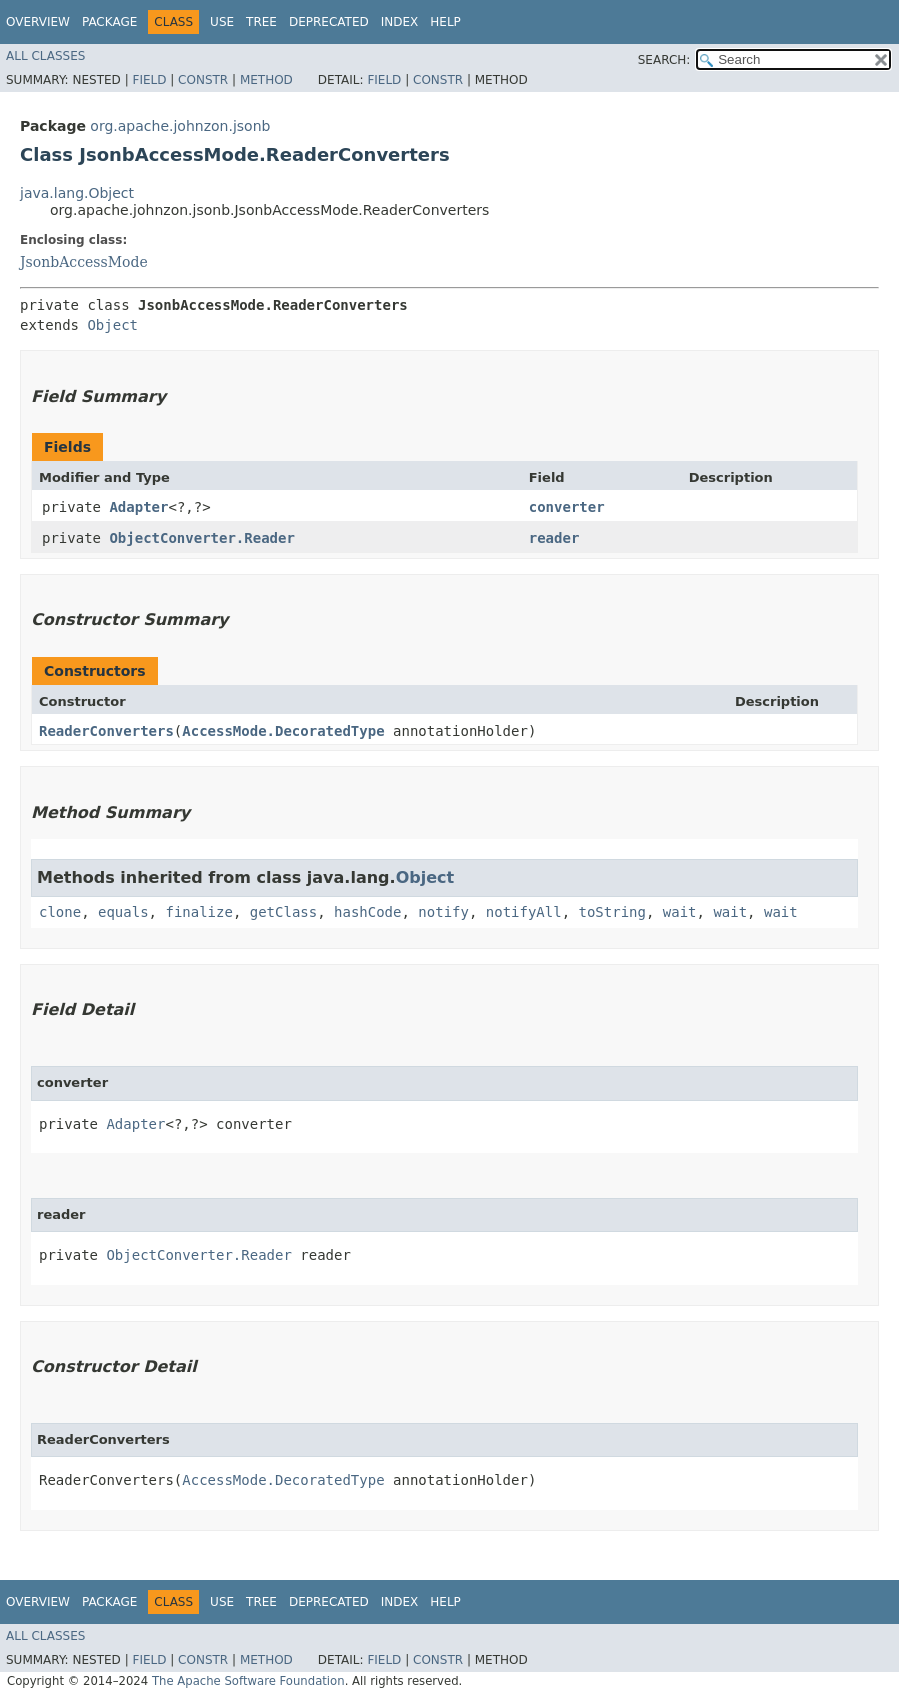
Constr (203, 80)
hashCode (367, 912)
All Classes (45, 56)
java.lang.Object (77, 193)
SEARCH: (664, 60)
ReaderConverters (106, 731)
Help (445, 22)
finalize (198, 912)
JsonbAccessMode (84, 262)
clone (60, 912)
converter (567, 507)
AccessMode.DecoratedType (283, 731)
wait (680, 912)
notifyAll (524, 912)
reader (554, 538)
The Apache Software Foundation (248, 1681)
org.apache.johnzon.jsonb (180, 126)
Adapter (138, 507)
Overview (38, 22)
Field (149, 80)
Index (400, 22)
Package (109, 22)
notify (443, 912)
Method (266, 80)
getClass (283, 912)
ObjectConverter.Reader (201, 538)
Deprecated (329, 22)
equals (123, 912)
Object (112, 325)
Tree (261, 22)
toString (612, 912)
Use (222, 22)
